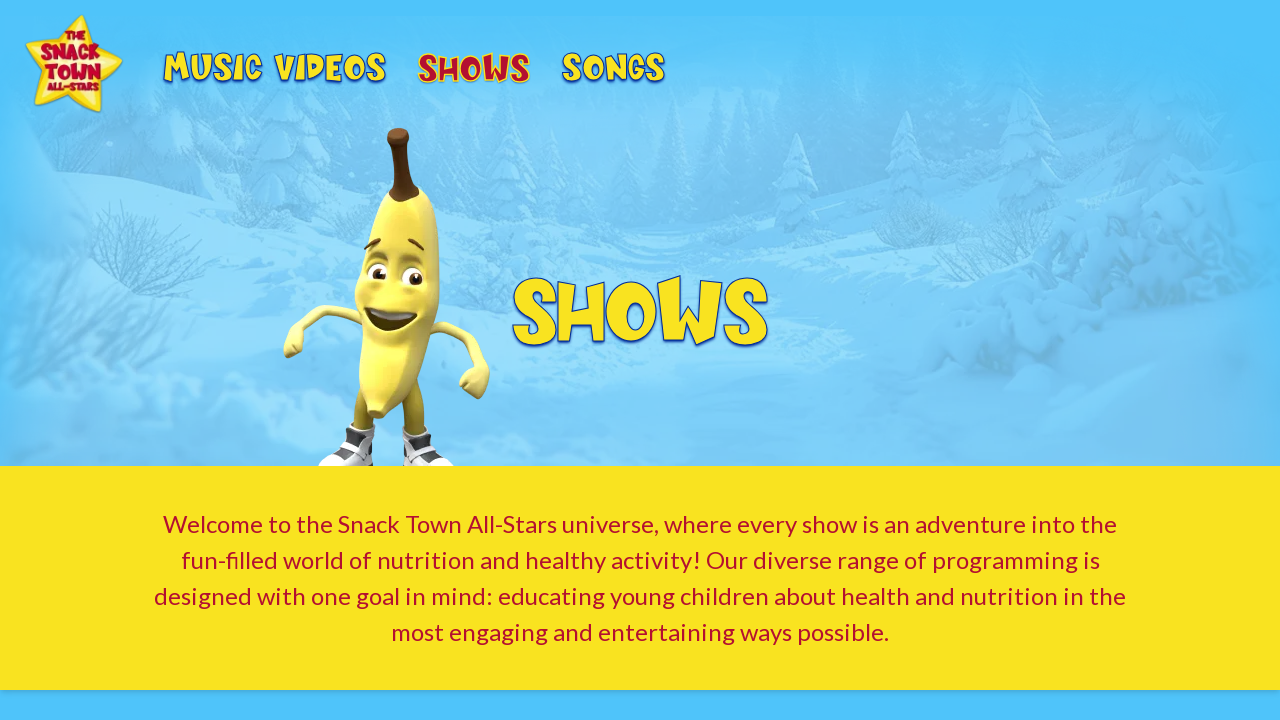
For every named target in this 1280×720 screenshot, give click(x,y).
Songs (613, 64)
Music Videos (275, 64)
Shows (474, 65)
